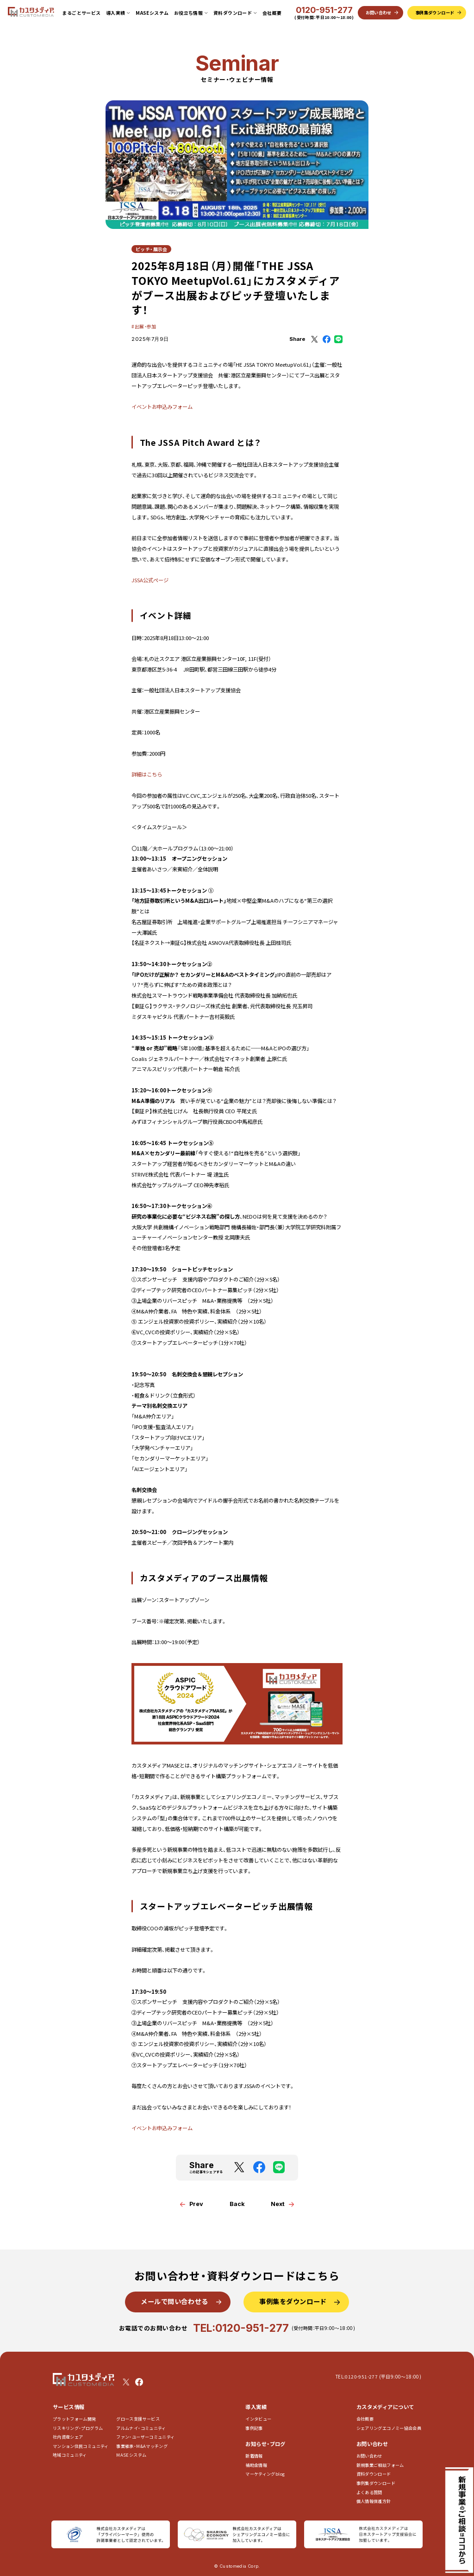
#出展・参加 (143, 326)
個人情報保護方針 (373, 2501)
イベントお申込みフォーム (162, 406)
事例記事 (253, 2428)
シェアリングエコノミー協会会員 (389, 2428)
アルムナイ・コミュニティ (141, 2428)
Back (237, 2203)
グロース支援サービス (140, 2419)
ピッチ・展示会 (152, 249)
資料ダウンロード (373, 2474)
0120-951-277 (324, 10)
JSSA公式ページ (149, 580)
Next (278, 2203)
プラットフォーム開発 (74, 2419)
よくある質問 (369, 2493)
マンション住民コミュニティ (81, 2446)
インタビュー (258, 2419)
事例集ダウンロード (375, 2483)
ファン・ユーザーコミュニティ (145, 2437)
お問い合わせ (369, 2456)
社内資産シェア (68, 2437)
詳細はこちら (146, 774)
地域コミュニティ (70, 2455)
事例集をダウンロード (293, 2301)
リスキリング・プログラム (78, 2428)
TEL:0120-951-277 (241, 2328)
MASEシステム (152, 12)
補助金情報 (256, 2465)
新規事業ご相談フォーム (380, 2465)
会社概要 (272, 12)
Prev (196, 2203)
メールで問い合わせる (174, 2301)
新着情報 (253, 2456)
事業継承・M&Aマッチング (142, 2446)
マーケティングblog (265, 2474)
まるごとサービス (81, 12)
